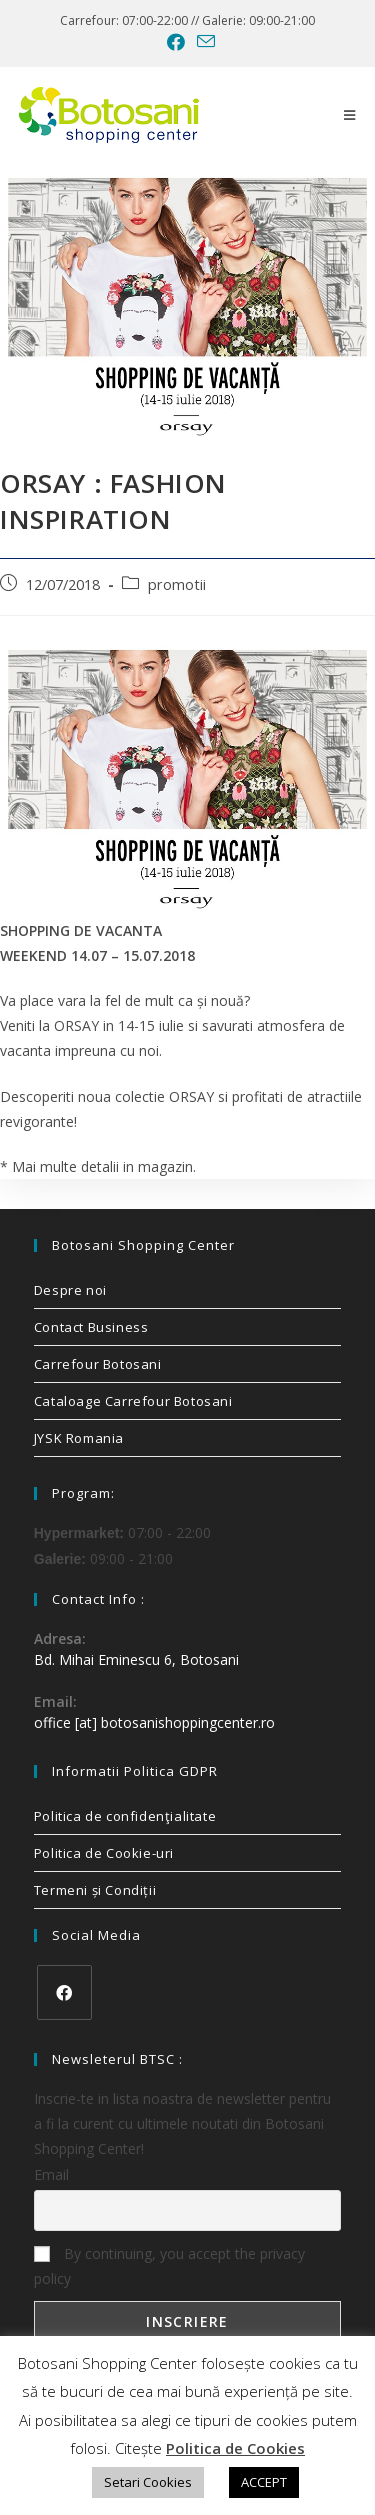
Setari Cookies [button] (148, 2482)
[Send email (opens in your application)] (203, 41)
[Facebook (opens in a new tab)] (176, 42)
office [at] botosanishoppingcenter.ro (154, 1722)
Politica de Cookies (235, 2448)
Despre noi (70, 1290)
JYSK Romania (79, 1438)
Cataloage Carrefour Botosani (133, 1401)
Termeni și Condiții (95, 1890)
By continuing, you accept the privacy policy (169, 2266)
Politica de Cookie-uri (104, 1853)
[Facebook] (64, 1992)
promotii (177, 584)
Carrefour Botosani (98, 1364)
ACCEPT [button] (264, 2482)
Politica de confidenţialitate (125, 1816)
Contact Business (91, 1327)
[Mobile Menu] (350, 115)
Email (51, 2174)
